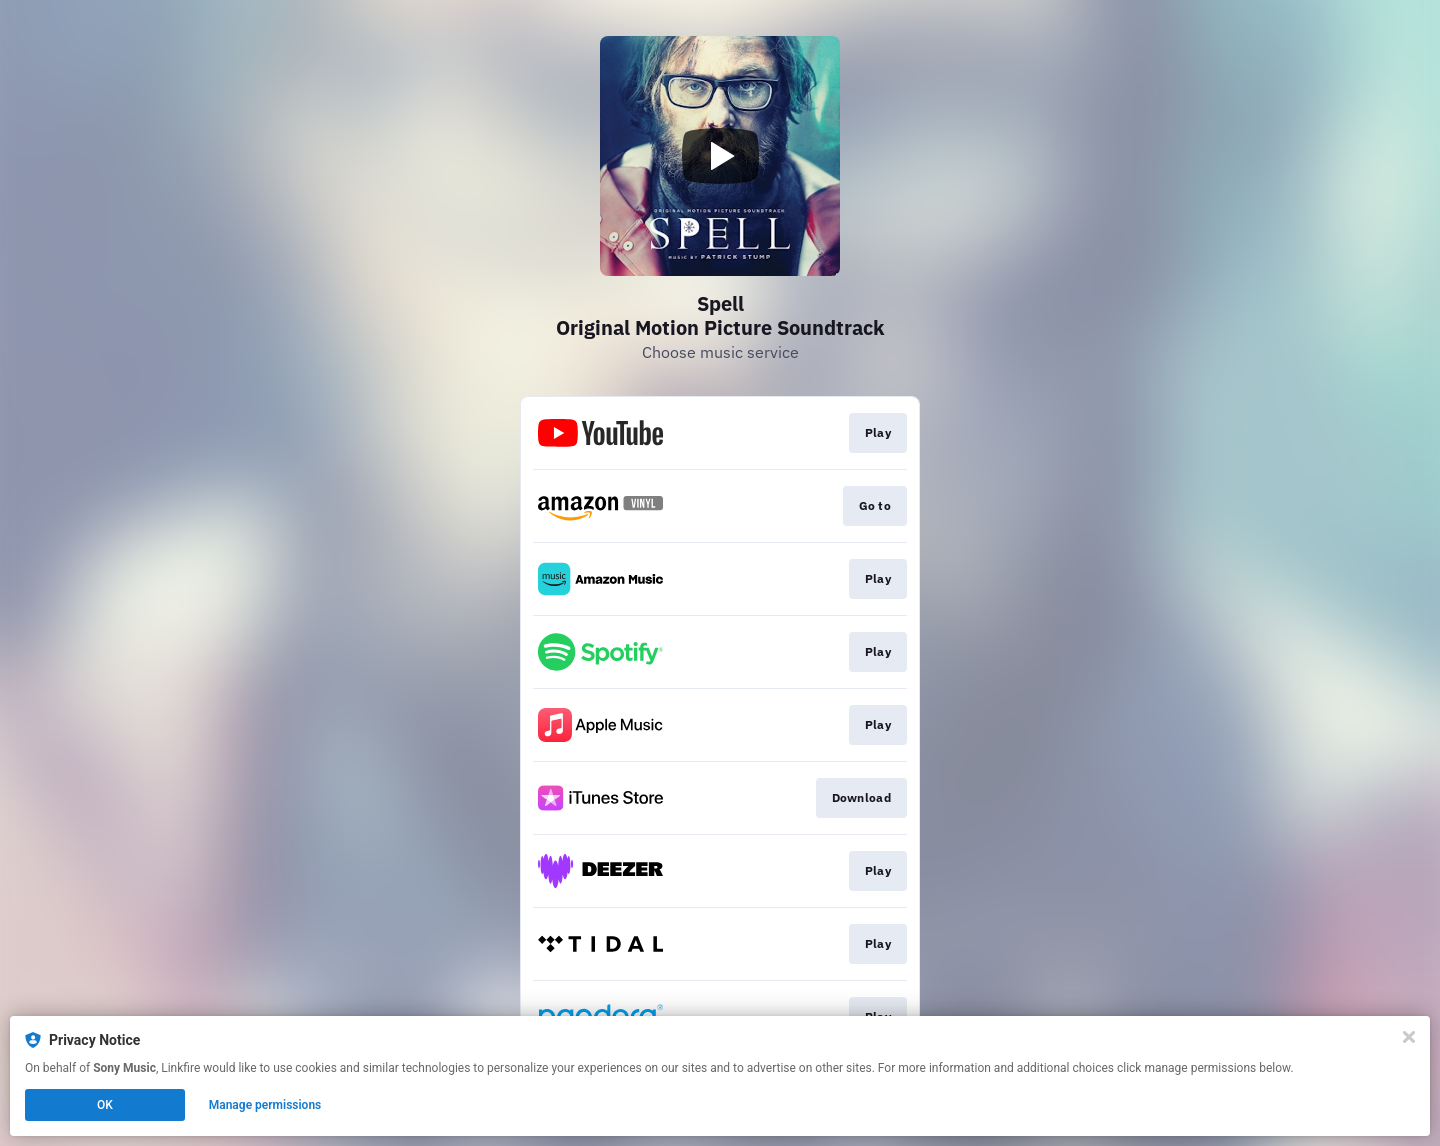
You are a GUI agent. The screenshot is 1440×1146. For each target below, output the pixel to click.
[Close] (1409, 1037)
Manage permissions (265, 1105)
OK (105, 1105)
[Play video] (720, 156)
